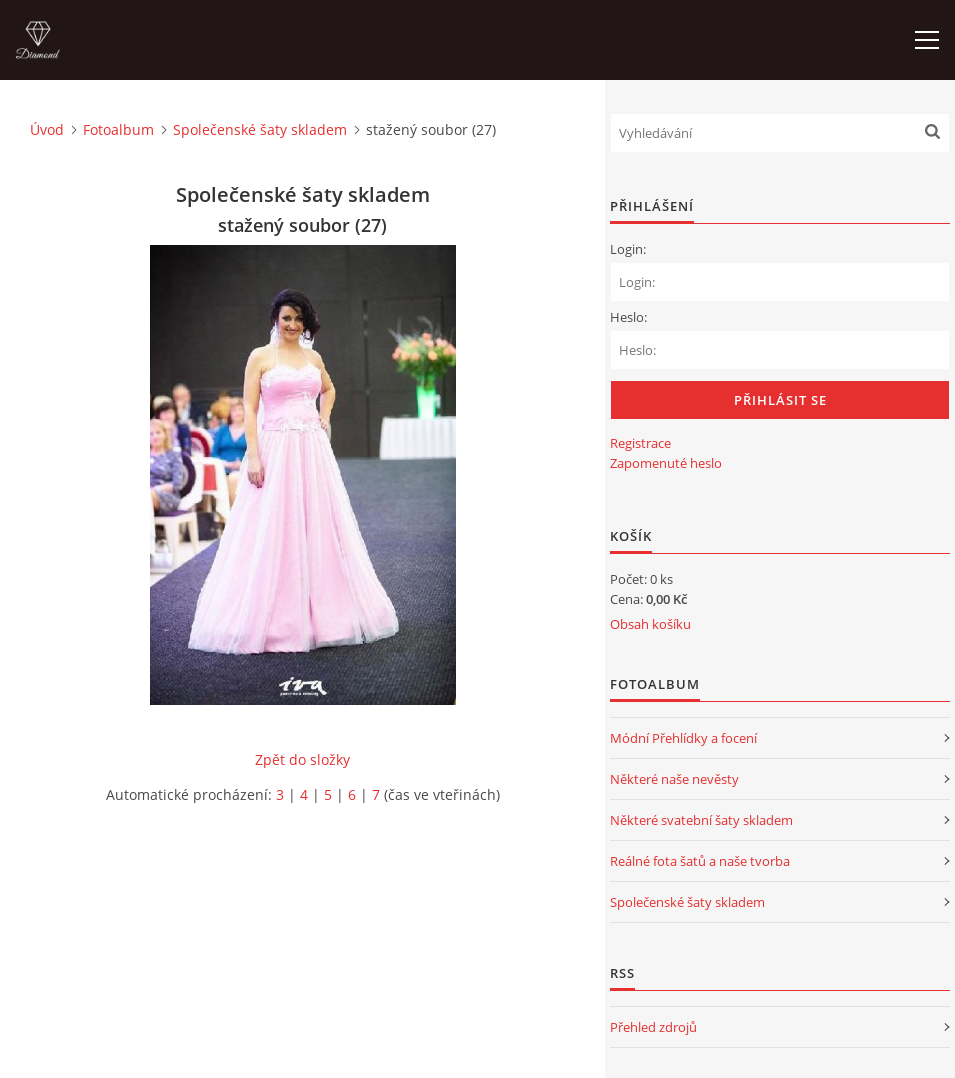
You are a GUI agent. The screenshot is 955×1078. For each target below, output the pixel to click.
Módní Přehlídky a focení (683, 738)
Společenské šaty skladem (260, 129)
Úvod (47, 129)
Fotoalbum (118, 129)
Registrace (640, 443)
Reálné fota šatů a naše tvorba (700, 861)
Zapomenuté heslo (666, 463)
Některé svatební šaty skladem (701, 820)
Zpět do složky (302, 759)
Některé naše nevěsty (674, 779)
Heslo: (628, 317)
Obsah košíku (650, 624)
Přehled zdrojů (653, 1027)
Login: (628, 249)
